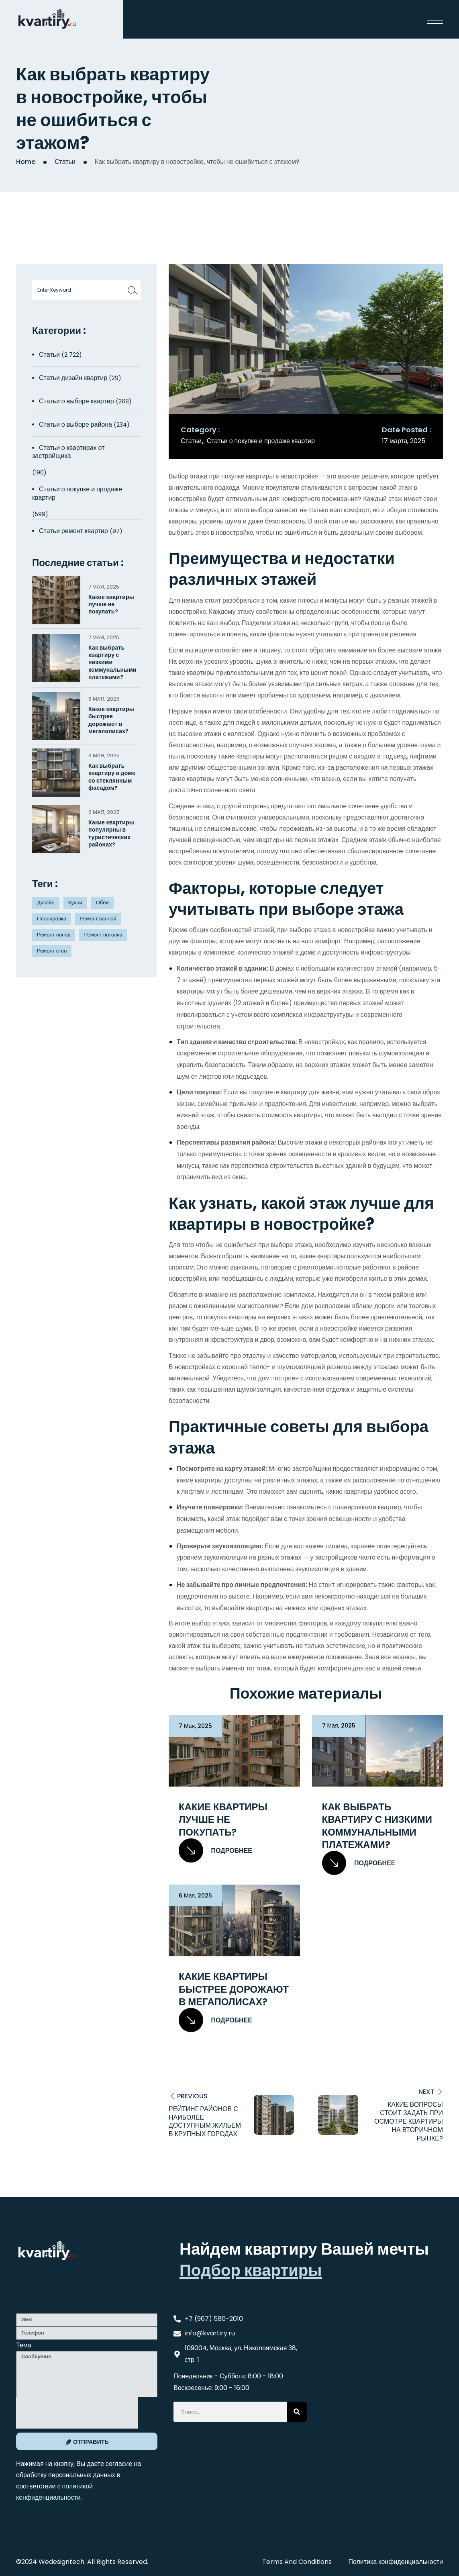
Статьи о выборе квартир (76, 401)
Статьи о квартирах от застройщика (68, 452)
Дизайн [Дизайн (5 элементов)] (46, 902)
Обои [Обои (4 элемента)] (102, 902)
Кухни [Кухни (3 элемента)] (75, 902)
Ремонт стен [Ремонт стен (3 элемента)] (52, 951)
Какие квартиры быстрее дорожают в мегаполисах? (234, 1989)
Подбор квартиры (251, 2270)
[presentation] (77, 2412)
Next (426, 2091)
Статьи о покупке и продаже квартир (261, 441)
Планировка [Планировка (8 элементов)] (51, 918)
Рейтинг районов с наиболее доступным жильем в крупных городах (205, 2121)
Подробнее (215, 1850)
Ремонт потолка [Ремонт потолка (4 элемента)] (103, 934)
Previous (192, 2095)
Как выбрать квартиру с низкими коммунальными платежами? (377, 1826)
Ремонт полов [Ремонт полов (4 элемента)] (53, 934)
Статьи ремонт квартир (73, 531)
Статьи (65, 161)
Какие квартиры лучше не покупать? (223, 1819)
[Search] (297, 2412)
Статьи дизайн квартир (73, 377)
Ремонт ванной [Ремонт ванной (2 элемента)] (98, 918)
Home (25, 161)
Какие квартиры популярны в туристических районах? (111, 833)
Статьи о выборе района (75, 424)
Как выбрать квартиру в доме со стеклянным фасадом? (111, 777)
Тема (23, 2344)
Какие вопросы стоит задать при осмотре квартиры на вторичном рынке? (408, 2121)
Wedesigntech (61, 2561)
